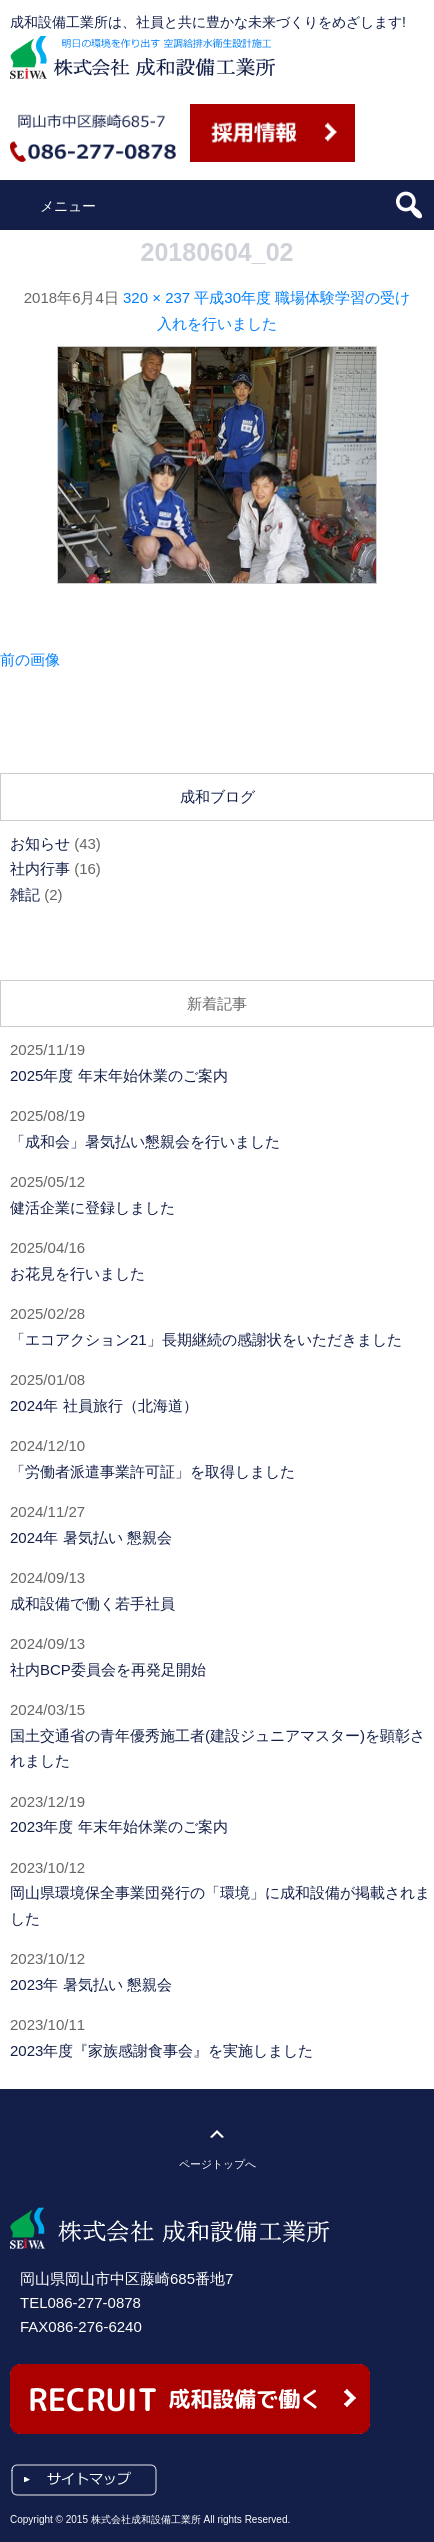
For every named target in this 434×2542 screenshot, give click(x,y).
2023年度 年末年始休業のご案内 (119, 1826)
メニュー (68, 206)
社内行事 (40, 868)
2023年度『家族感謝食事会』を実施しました (161, 2050)
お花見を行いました (77, 1273)
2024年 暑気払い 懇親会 (91, 1537)
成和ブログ (217, 796)
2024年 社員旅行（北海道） (104, 1405)
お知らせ (40, 843)
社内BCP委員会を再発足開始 (108, 1669)
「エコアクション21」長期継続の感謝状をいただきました (206, 1339)
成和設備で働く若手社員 (92, 1603)
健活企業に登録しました (92, 1207)
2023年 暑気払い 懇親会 (91, 1984)
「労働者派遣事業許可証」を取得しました (152, 1471)
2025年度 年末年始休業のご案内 (119, 1075)
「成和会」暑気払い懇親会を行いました (145, 1141)
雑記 (25, 894)
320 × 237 (156, 297)
